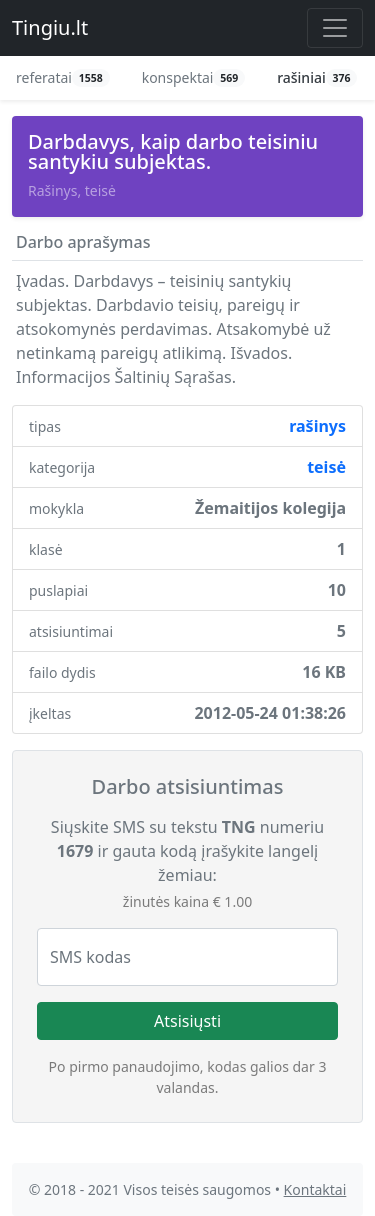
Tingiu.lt (50, 27)
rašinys (317, 426)
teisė (326, 467)
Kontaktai (315, 1189)
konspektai (193, 77)
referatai (63, 77)
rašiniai (317, 77)
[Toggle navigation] (335, 28)
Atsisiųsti (187, 1021)
